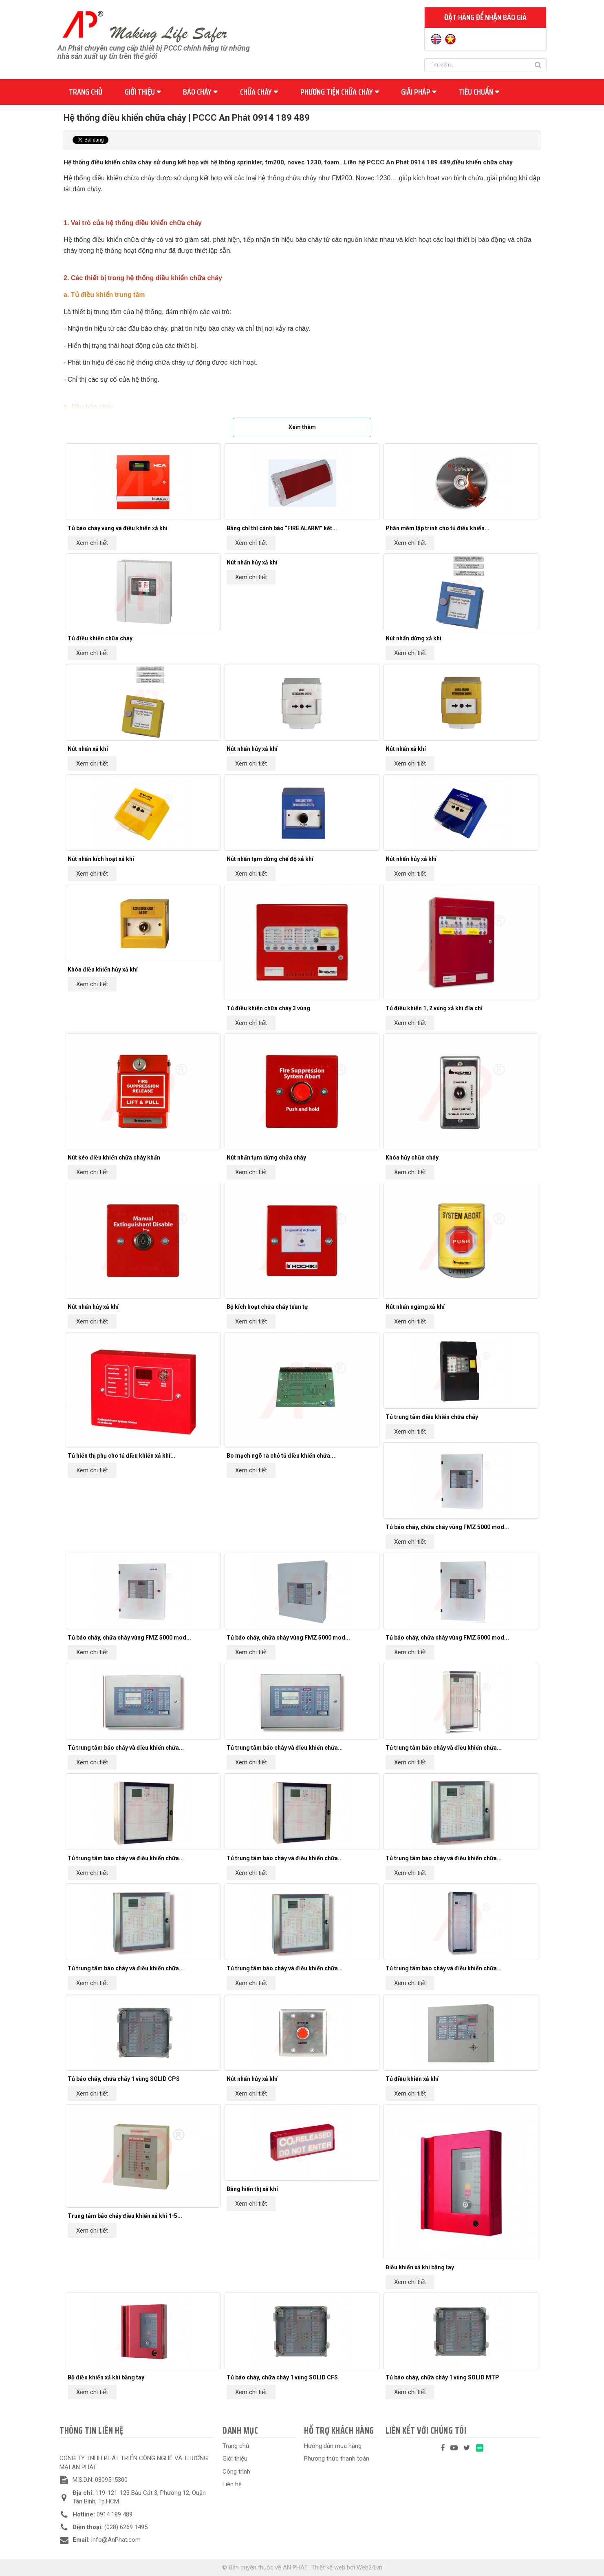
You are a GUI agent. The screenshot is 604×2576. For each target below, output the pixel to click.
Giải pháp (418, 91)
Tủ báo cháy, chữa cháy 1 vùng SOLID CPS (124, 2079)
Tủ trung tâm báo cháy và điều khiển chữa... (126, 1747)
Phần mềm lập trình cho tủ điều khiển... (437, 528)
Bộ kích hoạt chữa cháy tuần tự (267, 1306)
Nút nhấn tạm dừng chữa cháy (266, 1157)
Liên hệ (232, 2484)
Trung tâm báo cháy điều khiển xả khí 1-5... (125, 2216)
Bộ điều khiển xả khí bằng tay (106, 2377)
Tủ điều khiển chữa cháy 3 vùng (268, 1008)
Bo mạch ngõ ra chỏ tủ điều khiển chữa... (281, 1455)
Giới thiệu (143, 91)
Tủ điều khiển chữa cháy (100, 638)
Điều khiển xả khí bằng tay (420, 2267)
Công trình (236, 2471)
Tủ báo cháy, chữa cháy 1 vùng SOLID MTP (442, 2377)
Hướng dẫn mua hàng (333, 2446)
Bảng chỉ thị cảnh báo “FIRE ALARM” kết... (282, 528)
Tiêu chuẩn (479, 91)
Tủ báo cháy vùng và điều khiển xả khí (118, 528)
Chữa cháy (259, 91)
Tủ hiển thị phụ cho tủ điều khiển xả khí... (121, 1455)
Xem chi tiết (92, 543)
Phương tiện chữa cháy (339, 91)
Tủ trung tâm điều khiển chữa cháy (432, 1417)
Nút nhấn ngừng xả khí (415, 1306)
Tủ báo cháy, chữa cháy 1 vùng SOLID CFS (282, 2377)
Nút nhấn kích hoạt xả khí (101, 859)
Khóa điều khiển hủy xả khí (103, 969)
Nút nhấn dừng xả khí (413, 638)
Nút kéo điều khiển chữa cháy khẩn (114, 1157)
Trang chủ (85, 91)
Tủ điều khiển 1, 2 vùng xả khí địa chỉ (434, 1008)
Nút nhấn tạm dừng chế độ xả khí (270, 859)
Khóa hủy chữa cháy (412, 1157)
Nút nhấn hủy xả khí (252, 562)
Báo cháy (200, 91)
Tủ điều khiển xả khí (412, 2079)
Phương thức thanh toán (336, 2458)
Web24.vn (369, 2567)
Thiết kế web (328, 2567)
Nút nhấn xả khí (88, 749)
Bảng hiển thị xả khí (252, 2189)
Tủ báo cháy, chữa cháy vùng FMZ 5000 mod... (447, 1527)
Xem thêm (302, 427)
